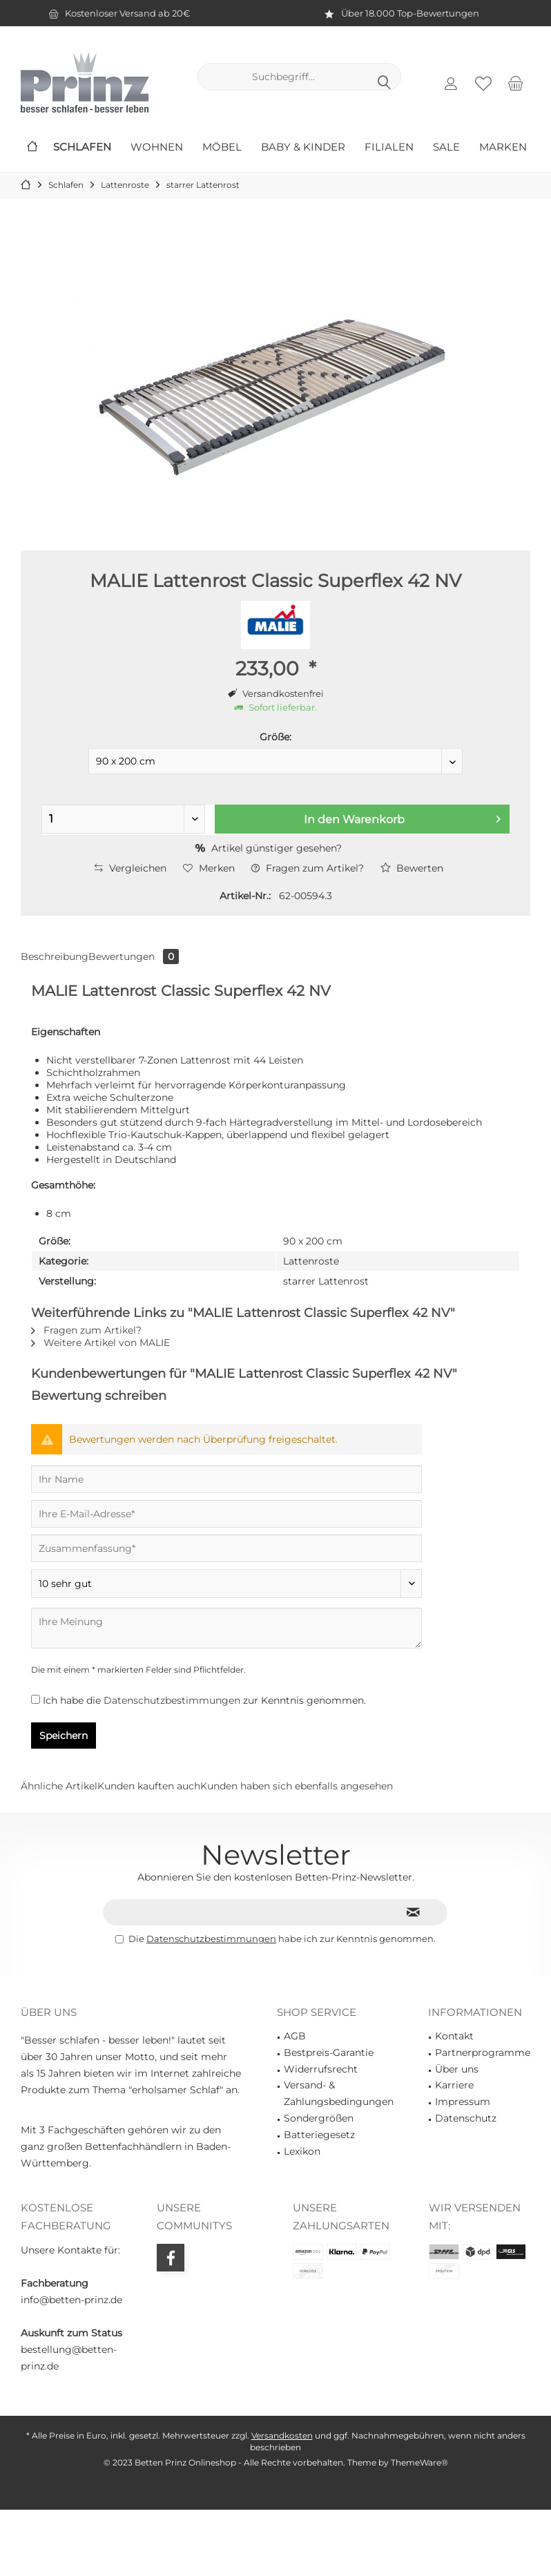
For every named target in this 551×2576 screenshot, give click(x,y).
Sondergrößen (319, 2118)
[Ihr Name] (226, 1479)
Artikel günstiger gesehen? (268, 848)
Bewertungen (133, 956)
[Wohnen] (157, 147)
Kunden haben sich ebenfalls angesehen (296, 1786)
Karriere (454, 2085)
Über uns (456, 2069)
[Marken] (503, 147)
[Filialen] (389, 147)
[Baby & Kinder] (303, 147)
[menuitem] (515, 83)
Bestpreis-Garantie (329, 2052)
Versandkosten (282, 2435)
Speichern (63, 1735)
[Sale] (446, 147)
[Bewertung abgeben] (226, 1583)
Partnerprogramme (482, 2052)
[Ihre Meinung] (226, 1628)
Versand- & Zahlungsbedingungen (339, 2093)
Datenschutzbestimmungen (172, 1700)
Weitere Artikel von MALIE (100, 1342)
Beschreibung (54, 956)
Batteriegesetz (319, 2134)
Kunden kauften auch (148, 1786)
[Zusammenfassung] (226, 1548)
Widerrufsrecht (321, 2069)
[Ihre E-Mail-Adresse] (226, 1514)
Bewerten (411, 868)
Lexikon (302, 2151)
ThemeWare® (419, 2462)
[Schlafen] (82, 147)
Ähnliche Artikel (59, 1786)
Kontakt (454, 2036)
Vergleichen (130, 868)
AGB (295, 2036)
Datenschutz (465, 2118)
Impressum (462, 2101)
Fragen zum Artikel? (307, 868)
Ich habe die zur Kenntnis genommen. (204, 1700)
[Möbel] (222, 147)
